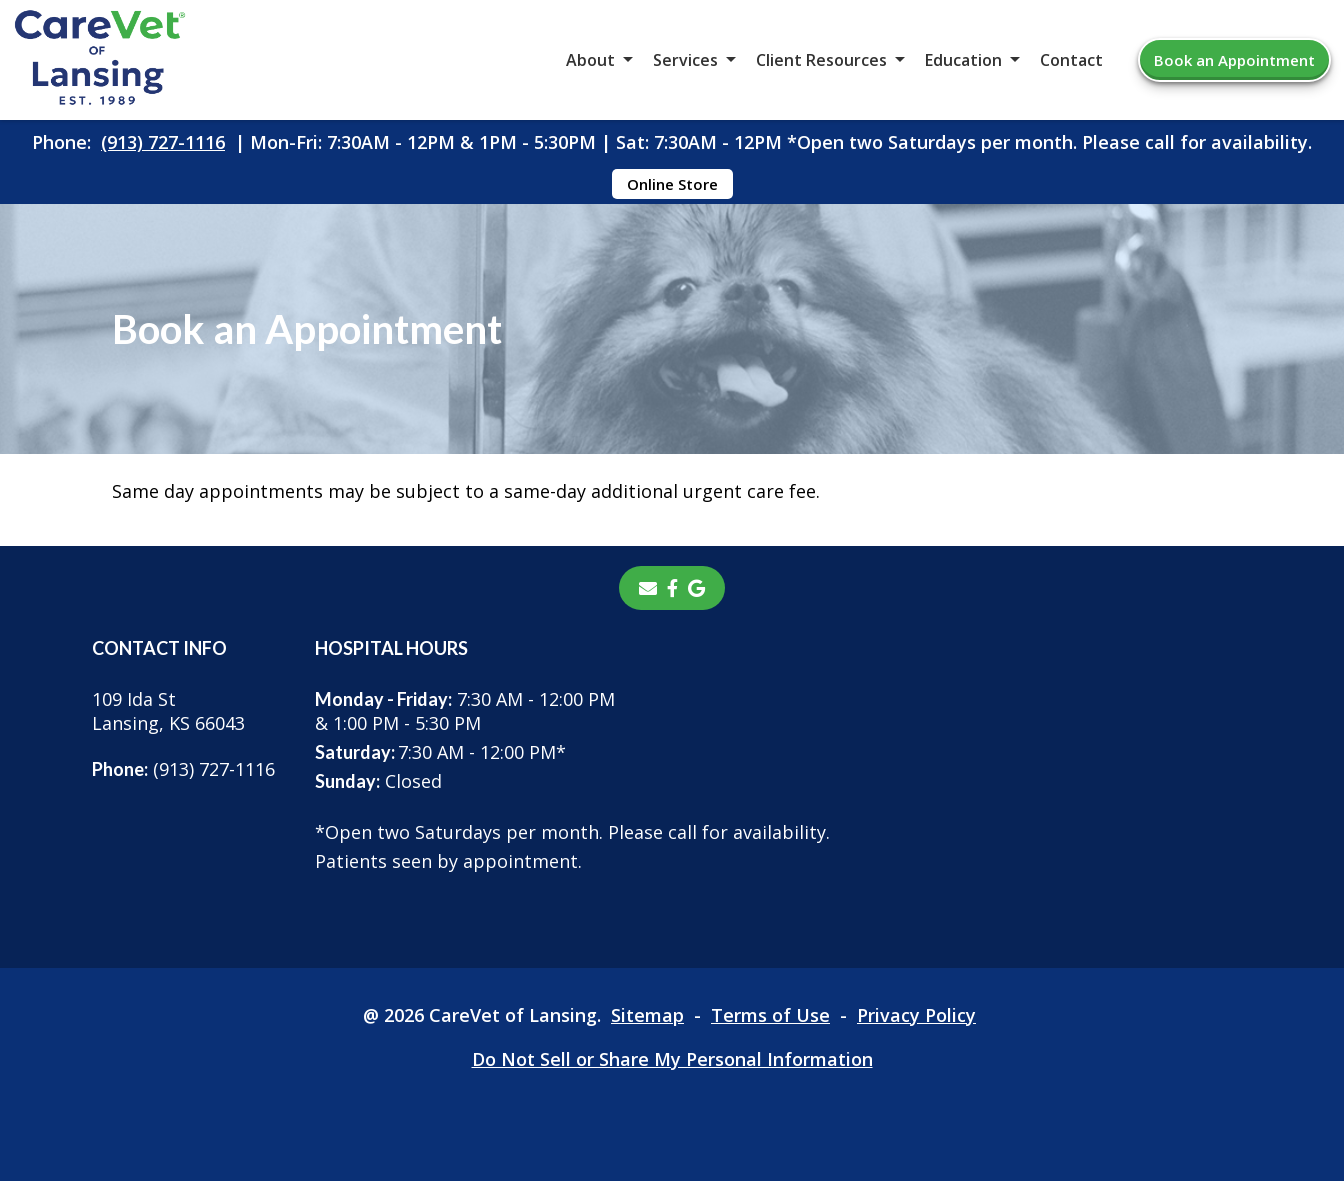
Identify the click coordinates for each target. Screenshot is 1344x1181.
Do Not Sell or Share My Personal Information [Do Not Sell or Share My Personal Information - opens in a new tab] (672, 1059)
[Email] (648, 588)
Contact (1071, 60)
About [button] (590, 60)
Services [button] (685, 60)
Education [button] (963, 60)
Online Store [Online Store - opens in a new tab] (672, 184)
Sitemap (647, 1015)
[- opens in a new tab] (672, 588)
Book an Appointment (1234, 60)
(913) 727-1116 (163, 142)
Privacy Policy (916, 1015)
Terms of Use (770, 1015)
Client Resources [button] (821, 60)
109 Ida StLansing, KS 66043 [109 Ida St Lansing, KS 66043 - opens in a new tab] (168, 711)
